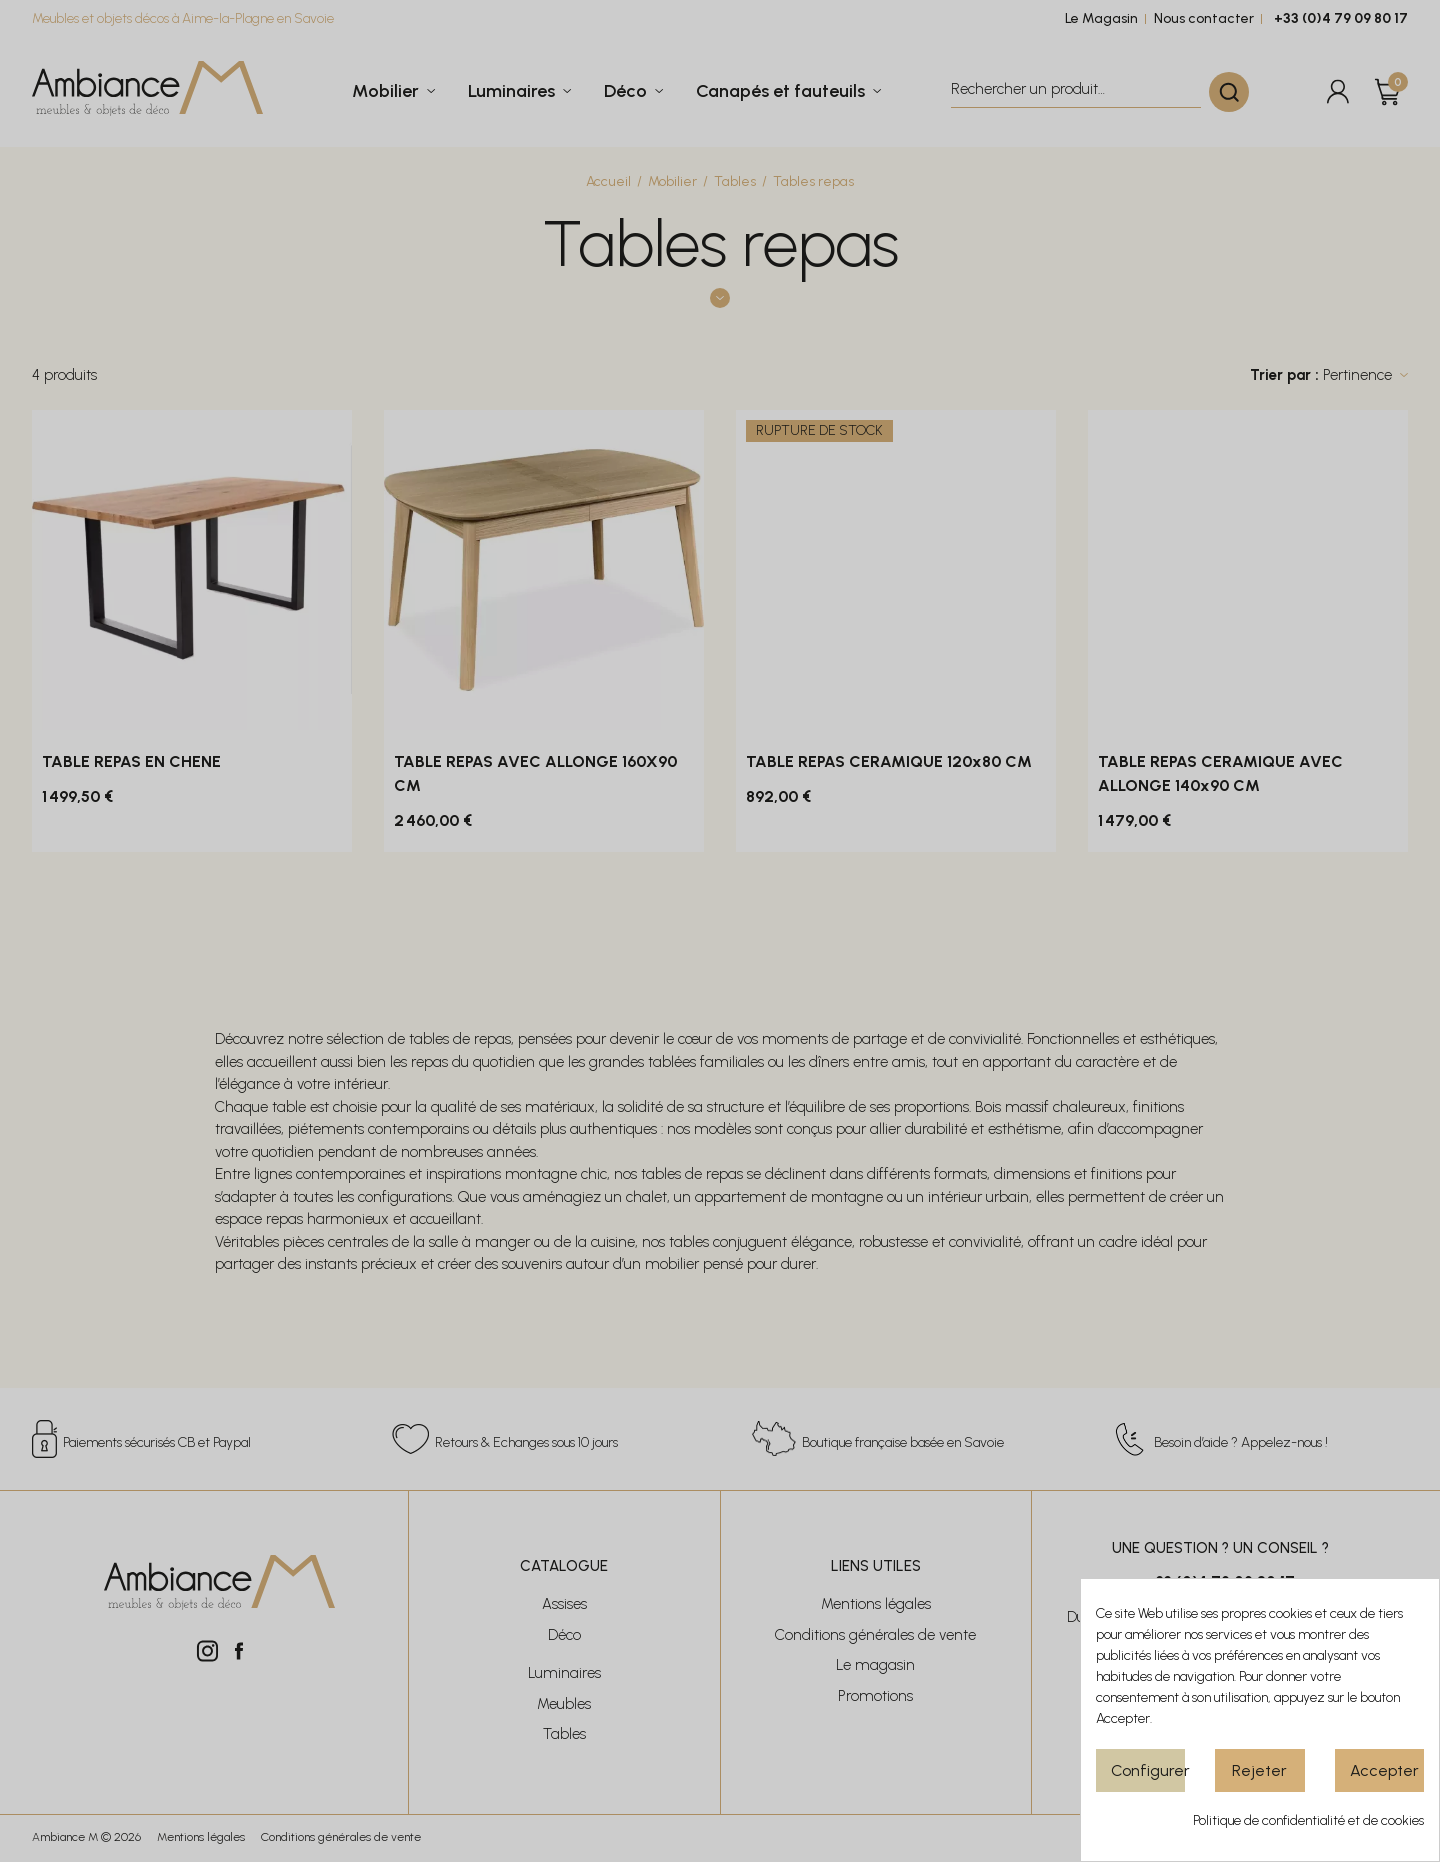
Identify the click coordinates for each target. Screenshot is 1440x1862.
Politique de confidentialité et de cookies (1308, 1820)
